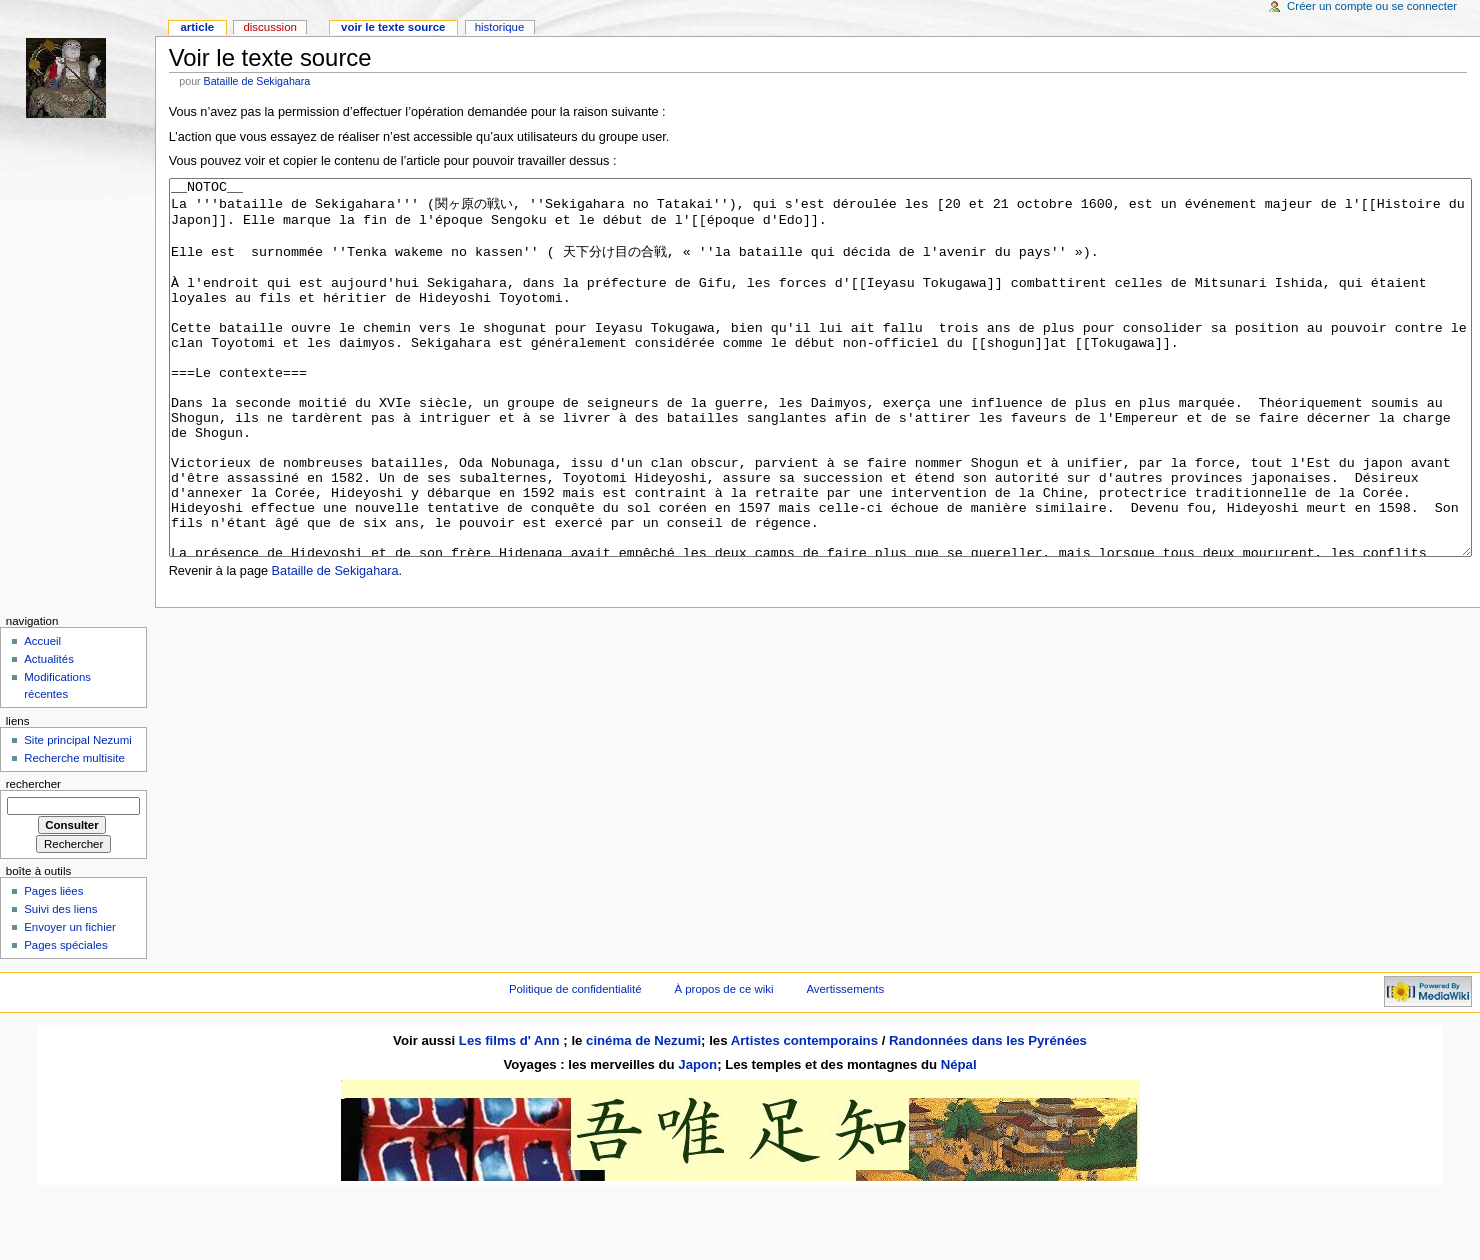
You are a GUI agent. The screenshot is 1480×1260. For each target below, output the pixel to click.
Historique (500, 27)
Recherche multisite (74, 833)
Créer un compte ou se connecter (1372, 6)
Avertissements (845, 1064)
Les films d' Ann (511, 1115)
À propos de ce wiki (723, 1064)
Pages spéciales (65, 1020)
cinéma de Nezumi (643, 1115)
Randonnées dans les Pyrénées (988, 1115)
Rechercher (33, 859)
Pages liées (53, 966)
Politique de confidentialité (575, 1064)
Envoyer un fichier (70, 1002)
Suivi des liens (60, 984)
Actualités (49, 734)
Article (197, 27)
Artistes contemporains (804, 1115)
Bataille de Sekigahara (257, 81)
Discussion (269, 27)
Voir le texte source (393, 27)
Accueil (42, 716)
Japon (697, 1139)
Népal (959, 1139)
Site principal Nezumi (78, 815)
